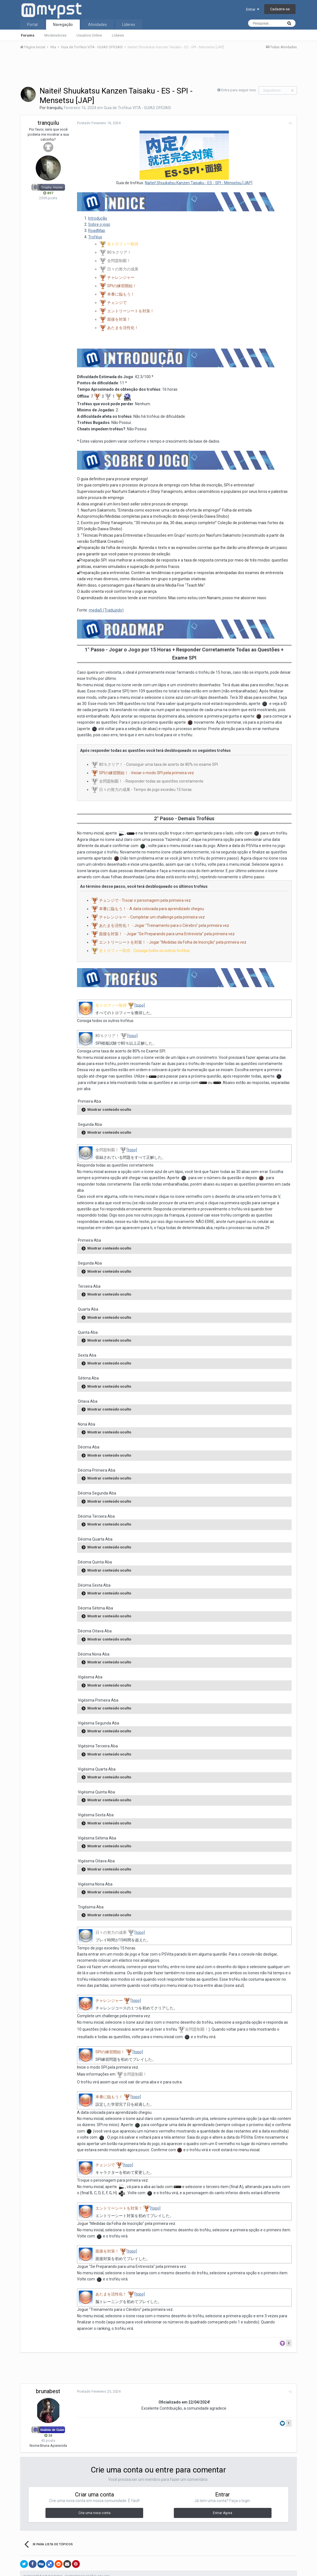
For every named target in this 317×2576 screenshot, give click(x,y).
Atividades (97, 24)
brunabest (48, 2385)
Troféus (94, 237)
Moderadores (55, 35)
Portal (32, 24)
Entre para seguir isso (238, 90)
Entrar (252, 9)
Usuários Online (89, 35)
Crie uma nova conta (94, 2507)
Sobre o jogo (98, 224)
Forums (27, 35)
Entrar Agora (222, 2507)
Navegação (63, 24)
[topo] (138, 1006)
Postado (98, 123)
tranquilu (54, 107)
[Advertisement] (158, 69)
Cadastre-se (280, 9)
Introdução (96, 218)
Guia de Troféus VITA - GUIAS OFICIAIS (137, 107)
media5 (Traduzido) (105, 610)
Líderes (118, 35)
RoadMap (95, 231)
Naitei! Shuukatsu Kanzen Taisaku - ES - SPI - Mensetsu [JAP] (198, 183)
